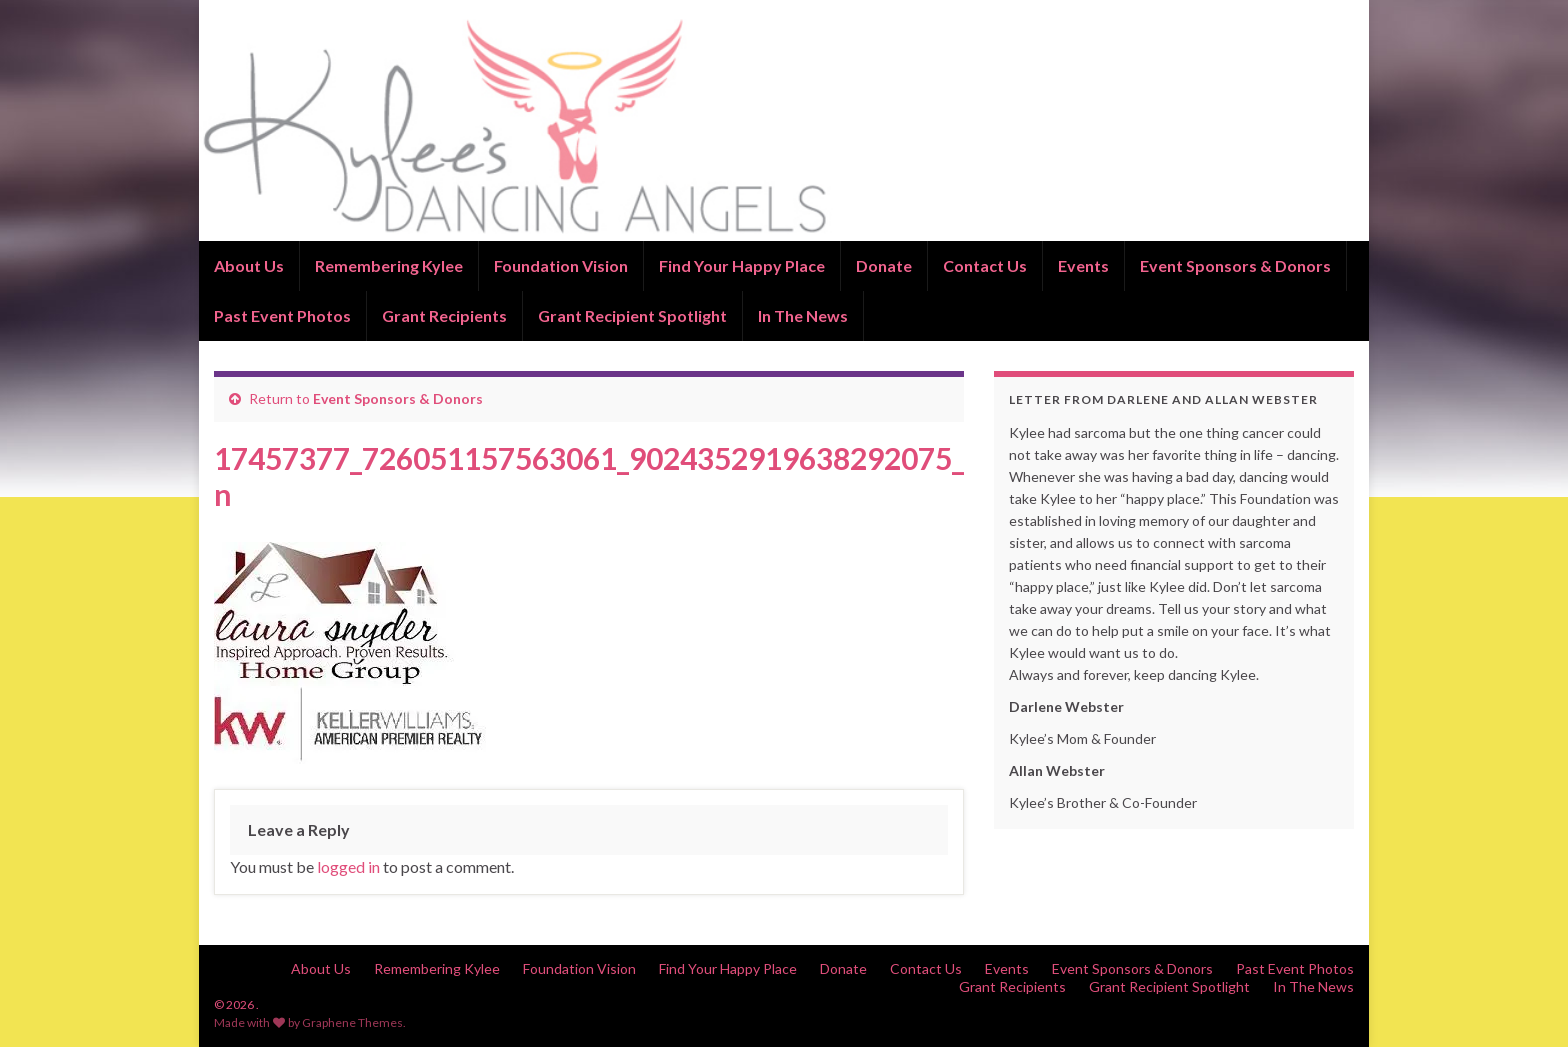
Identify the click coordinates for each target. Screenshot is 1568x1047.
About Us (249, 265)
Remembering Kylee (389, 265)
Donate (884, 265)
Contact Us (985, 265)
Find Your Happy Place (742, 265)
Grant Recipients (444, 315)
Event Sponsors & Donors (1235, 265)
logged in (348, 866)
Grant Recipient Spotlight (632, 315)
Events (1083, 265)
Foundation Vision (561, 265)
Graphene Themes (352, 1022)
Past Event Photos (282, 315)
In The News (803, 315)
